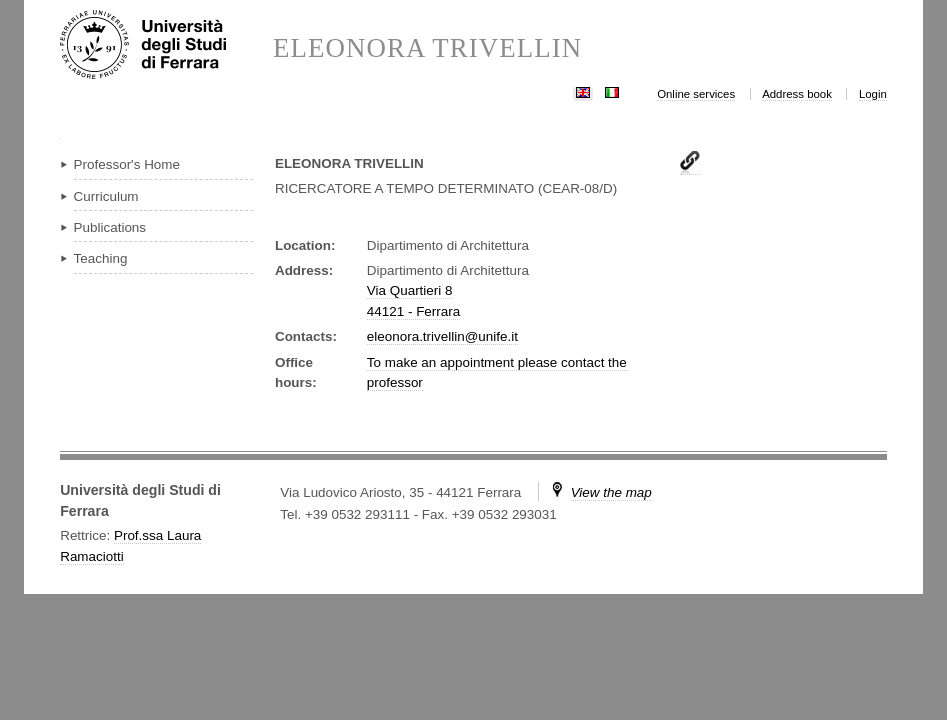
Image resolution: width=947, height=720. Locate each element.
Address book (797, 94)
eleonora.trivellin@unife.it (442, 336)
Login (873, 94)
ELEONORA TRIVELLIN (427, 48)
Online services (696, 94)
